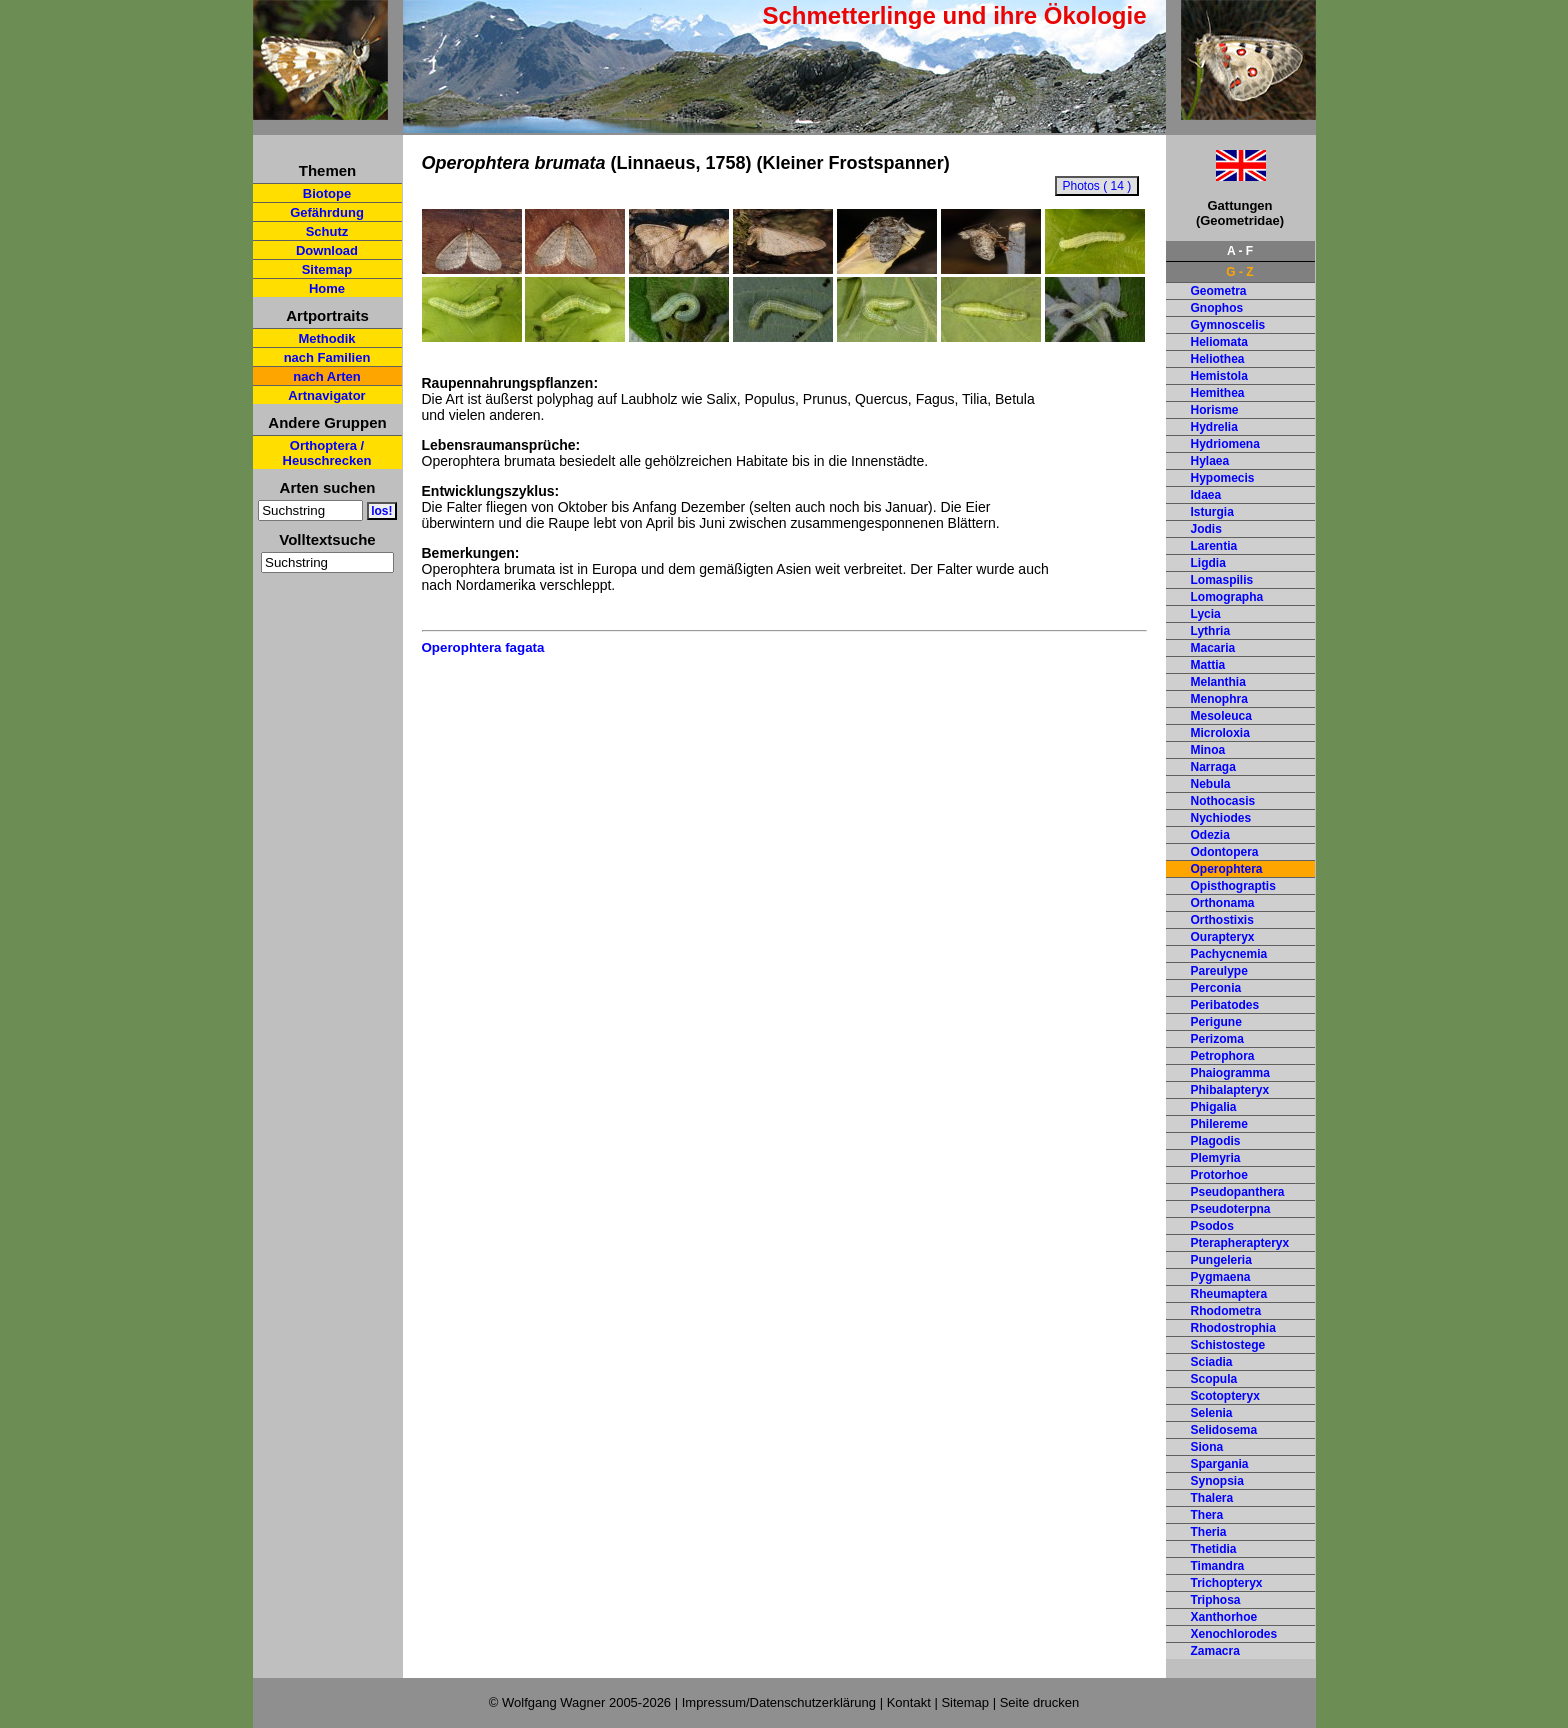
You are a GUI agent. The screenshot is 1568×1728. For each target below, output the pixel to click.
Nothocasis (1223, 801)
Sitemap (327, 269)
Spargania (1220, 1464)
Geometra (1219, 291)
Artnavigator (326, 395)
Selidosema (1224, 1430)
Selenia (1212, 1413)
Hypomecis (1223, 478)
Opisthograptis (1233, 886)
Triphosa (1216, 1600)
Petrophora (1223, 1056)
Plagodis (1216, 1141)
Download (327, 250)
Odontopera (1225, 852)
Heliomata (1219, 342)
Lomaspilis (1222, 580)
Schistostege (1228, 1345)
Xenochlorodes (1234, 1634)
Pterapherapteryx (1240, 1243)
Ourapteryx (1223, 937)
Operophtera (1227, 869)
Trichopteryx (1227, 1583)
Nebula (1211, 784)
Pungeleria (1221, 1260)
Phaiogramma (1230, 1073)
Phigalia (1214, 1107)
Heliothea (1218, 359)
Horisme (1215, 410)
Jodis (1206, 529)
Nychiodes (1221, 818)
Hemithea (1218, 393)
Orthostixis (1222, 920)
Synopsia (1217, 1481)
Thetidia (1214, 1549)
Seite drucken (1040, 1702)
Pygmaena (1221, 1277)
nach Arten (326, 376)
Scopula (1214, 1379)
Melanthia (1218, 682)
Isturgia (1212, 512)
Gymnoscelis (1228, 325)
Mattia (1208, 665)
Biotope (327, 193)
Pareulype (1219, 971)
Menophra (1219, 699)
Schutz (327, 231)
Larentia (1214, 546)
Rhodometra (1226, 1311)
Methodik (326, 338)
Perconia (1216, 988)
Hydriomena (1225, 444)
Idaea (1206, 495)
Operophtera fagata (483, 647)
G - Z (1239, 272)
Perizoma (1217, 1039)
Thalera (1212, 1498)
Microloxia (1220, 733)
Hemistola (1219, 376)
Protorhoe (1219, 1175)
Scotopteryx (1225, 1396)
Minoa (1208, 750)
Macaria (1213, 648)
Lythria (1211, 631)
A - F (1240, 251)
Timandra (1218, 1566)
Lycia (1206, 614)
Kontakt (909, 1702)
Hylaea (1210, 461)
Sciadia (1212, 1362)
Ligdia (1208, 563)
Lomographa (1227, 597)
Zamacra (1215, 1651)
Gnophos (1217, 308)
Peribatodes (1225, 1005)
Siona (1207, 1447)
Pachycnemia (1229, 954)
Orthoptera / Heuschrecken (327, 453)
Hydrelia (1214, 427)
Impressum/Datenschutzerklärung (779, 1702)
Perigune (1216, 1022)
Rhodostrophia (1233, 1328)
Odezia (1210, 835)
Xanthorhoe (1224, 1617)
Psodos (1212, 1226)
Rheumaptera (1229, 1294)
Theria (1209, 1532)
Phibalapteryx (1230, 1090)
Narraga (1213, 767)
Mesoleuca (1221, 716)
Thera (1207, 1515)
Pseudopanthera (1238, 1192)
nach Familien (327, 357)
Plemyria (1216, 1158)
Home (327, 288)
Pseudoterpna (1231, 1209)
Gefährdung (327, 212)
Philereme (1219, 1124)
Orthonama (1223, 903)
